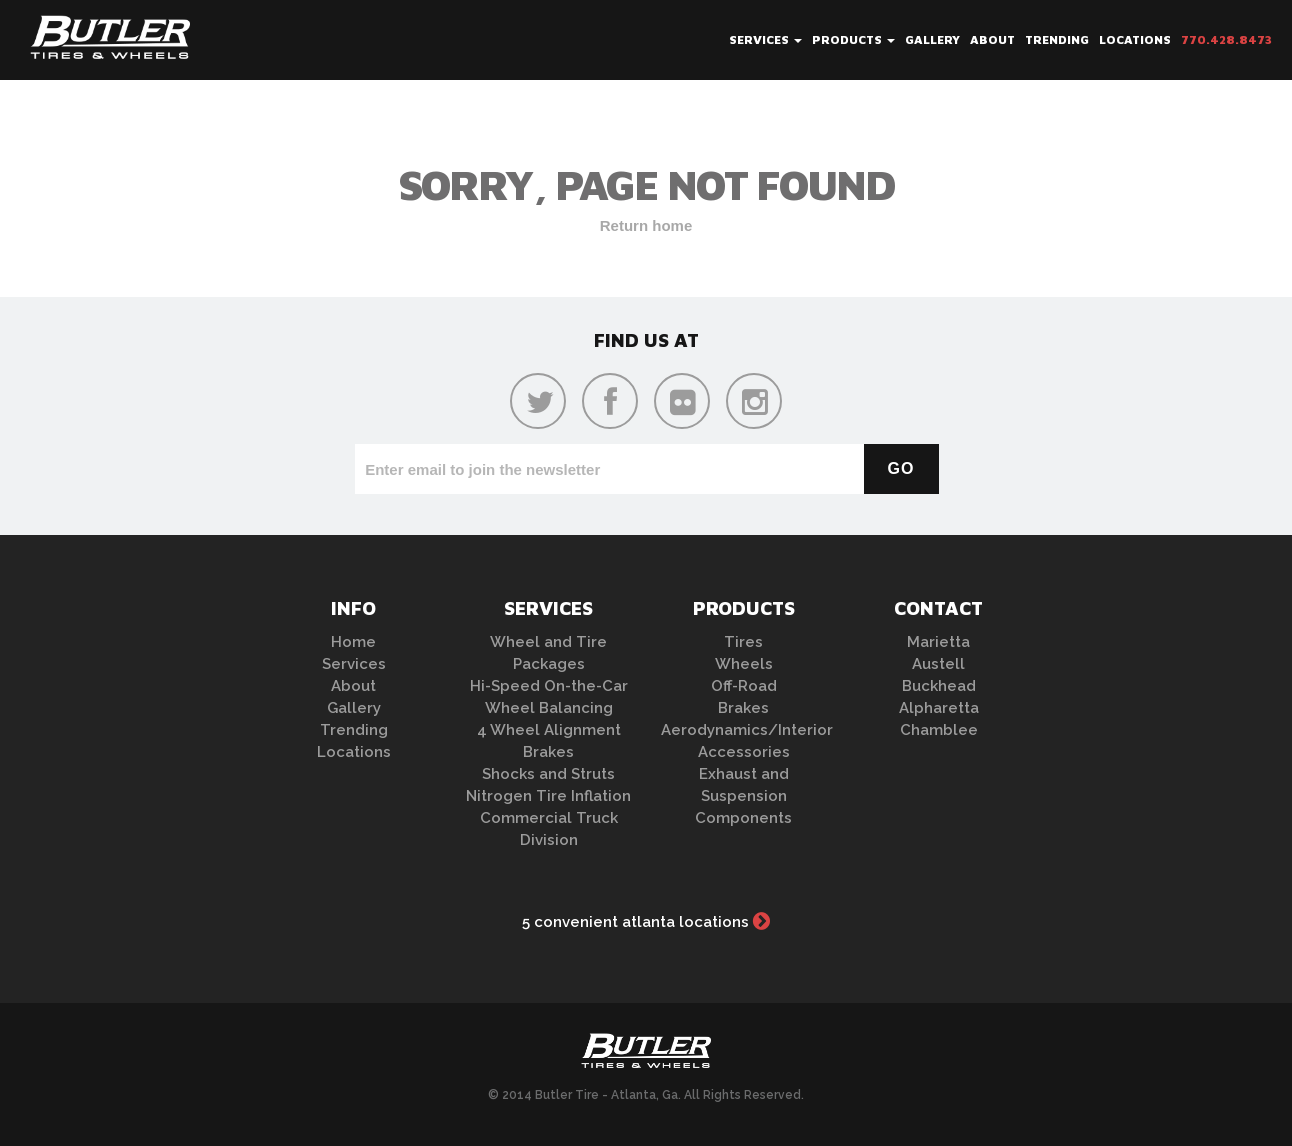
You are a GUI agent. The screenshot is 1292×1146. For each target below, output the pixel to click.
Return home (646, 225)
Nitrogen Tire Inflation (548, 796)
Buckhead (939, 686)
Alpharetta (939, 708)
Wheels (744, 664)
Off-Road (744, 686)
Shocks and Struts (548, 774)
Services (765, 39)
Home (353, 642)
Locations (1135, 39)
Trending (1057, 39)
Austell (938, 664)
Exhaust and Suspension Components (743, 796)
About (992, 39)
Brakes (548, 752)
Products (853, 39)
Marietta (938, 642)
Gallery (932, 39)
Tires (743, 642)
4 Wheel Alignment (549, 730)
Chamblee (939, 730)
